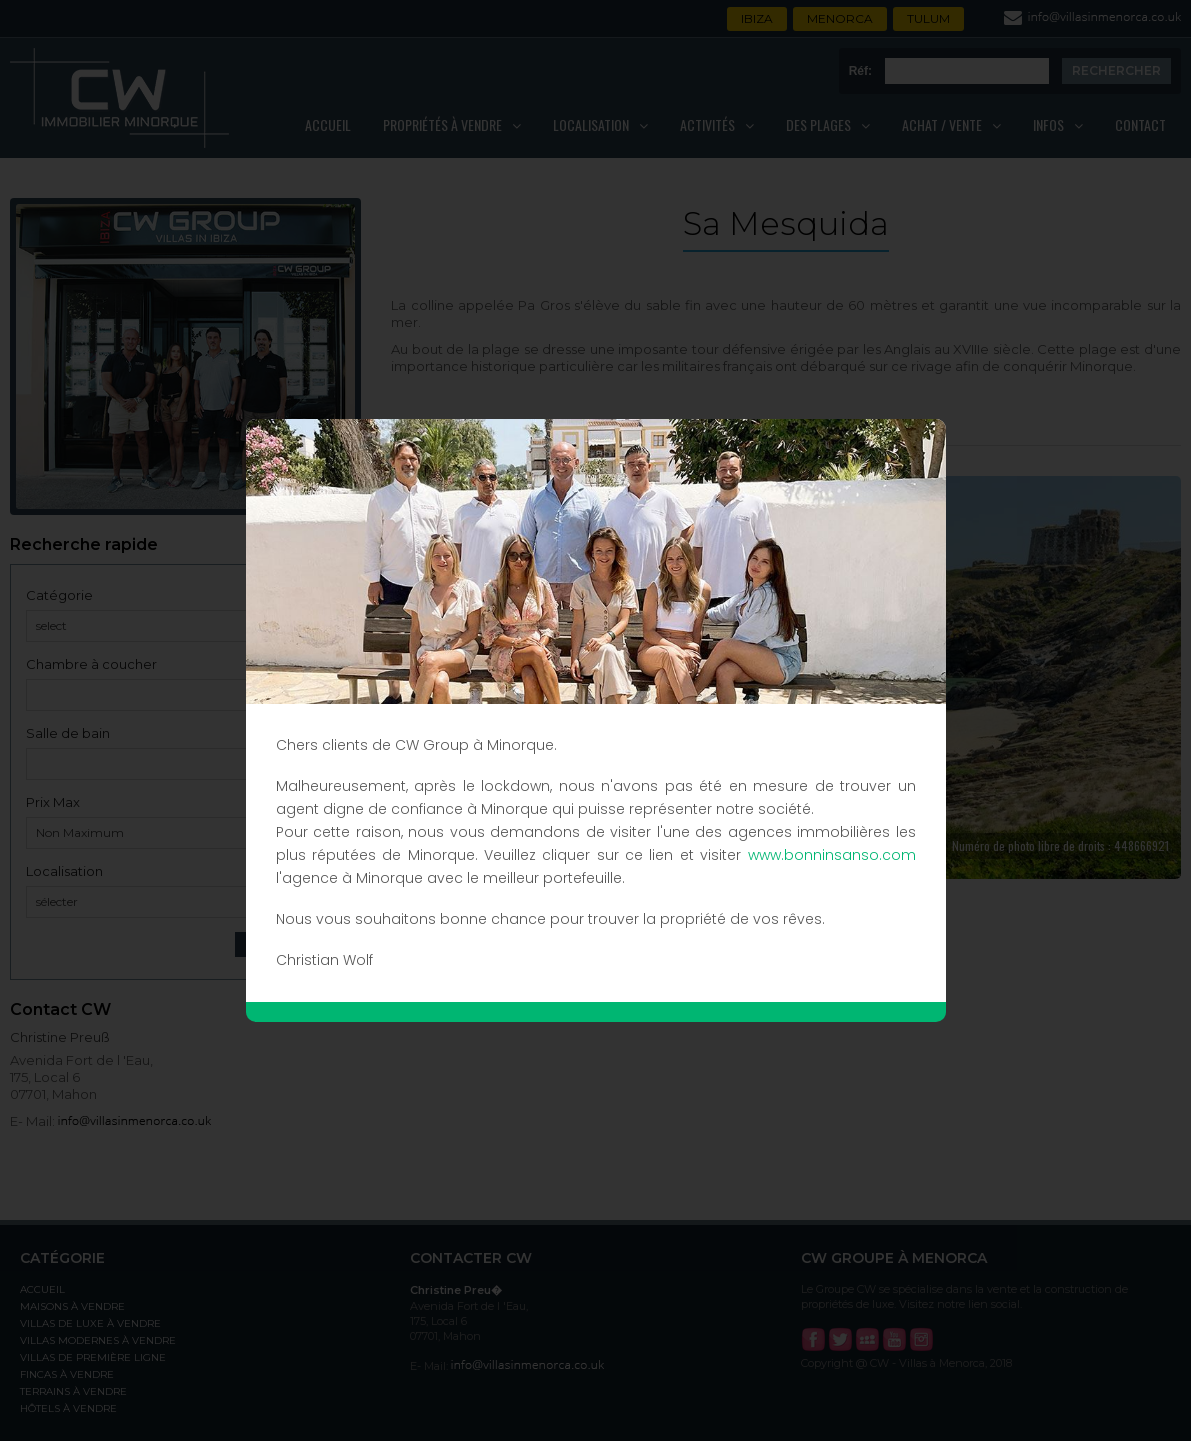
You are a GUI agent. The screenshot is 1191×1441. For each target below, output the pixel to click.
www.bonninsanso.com (832, 855)
